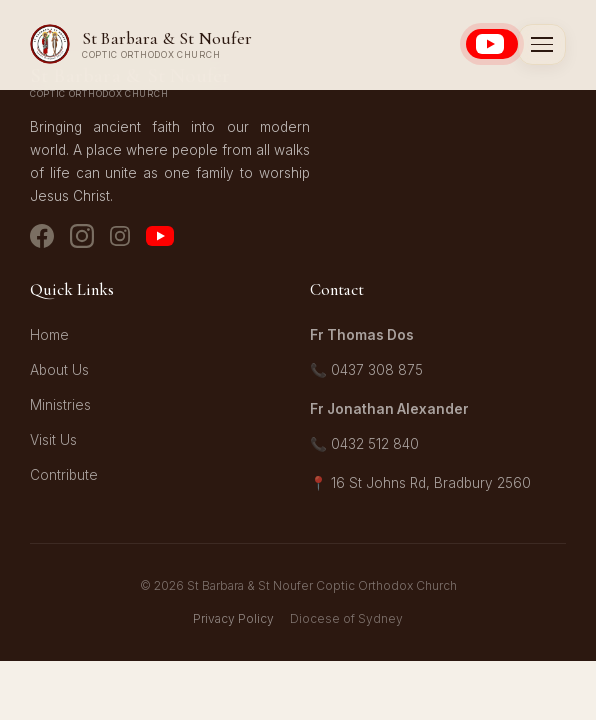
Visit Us (53, 440)
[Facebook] (42, 240)
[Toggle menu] (542, 44)
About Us (59, 370)
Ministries (60, 405)
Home (49, 335)
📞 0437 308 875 (366, 370)
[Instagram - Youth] (120, 240)
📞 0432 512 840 (364, 444)
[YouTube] (160, 240)
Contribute (64, 475)
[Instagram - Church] (82, 240)
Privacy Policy (233, 618)
